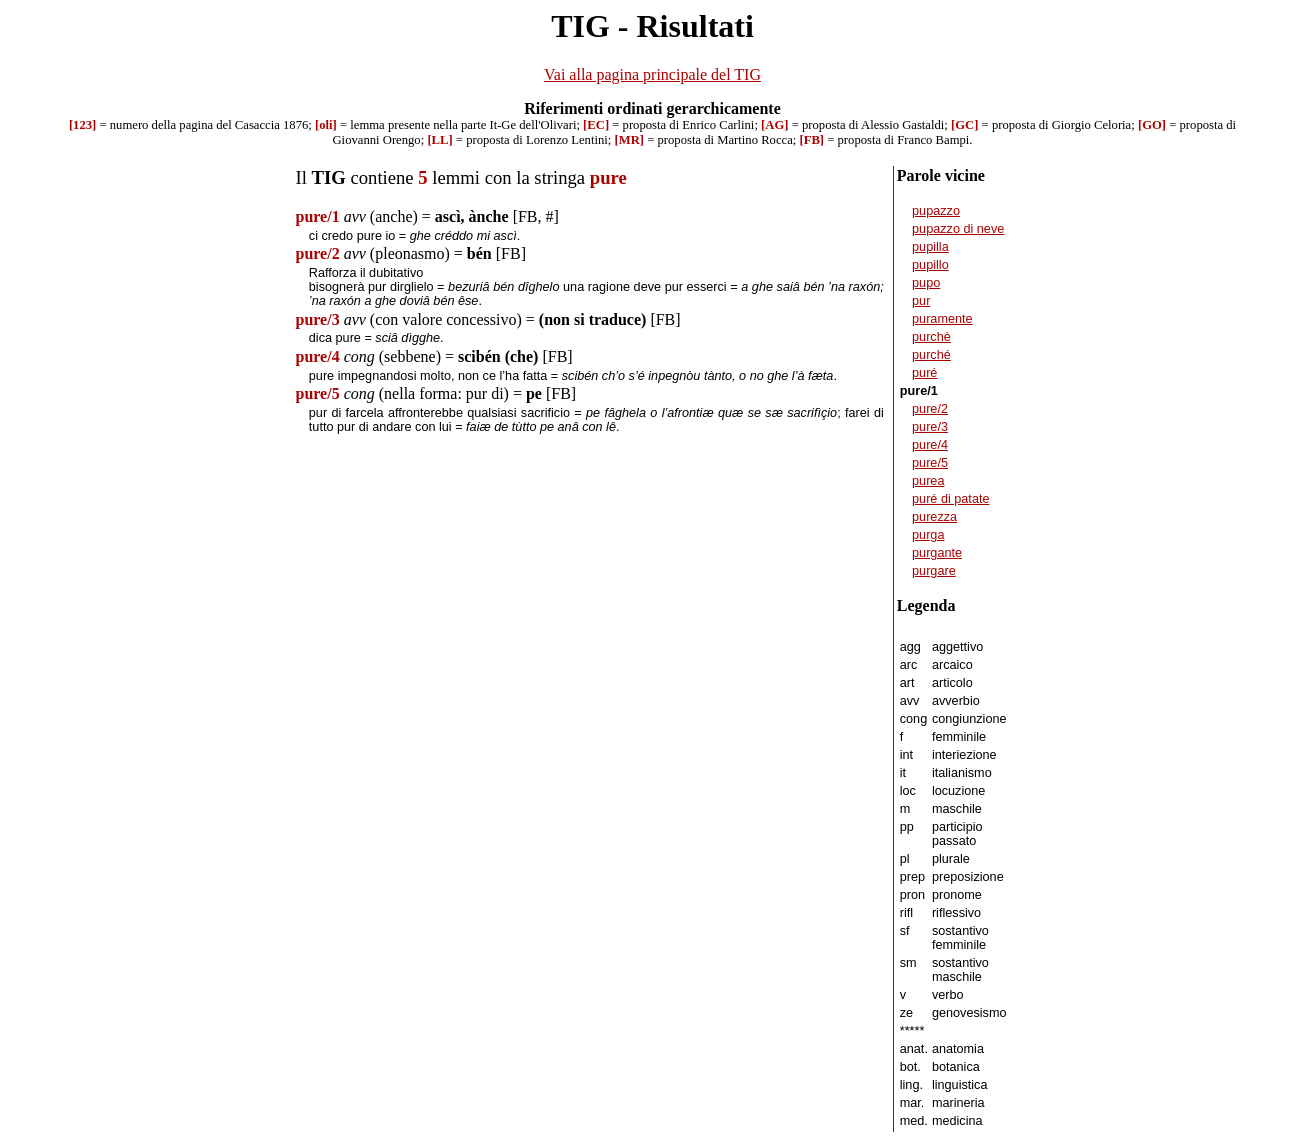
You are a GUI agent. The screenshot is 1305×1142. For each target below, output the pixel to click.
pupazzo (936, 211)
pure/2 (930, 409)
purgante (937, 553)
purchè (931, 337)
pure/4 (930, 445)
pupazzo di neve (958, 229)
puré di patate (950, 499)
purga (928, 535)
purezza (934, 517)
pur (921, 301)
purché (931, 355)
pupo (926, 283)
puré (924, 373)
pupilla (930, 247)
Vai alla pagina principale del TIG (652, 74)
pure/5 (930, 463)
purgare (934, 571)
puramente (942, 319)
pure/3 (930, 427)
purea (928, 481)
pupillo (930, 265)
